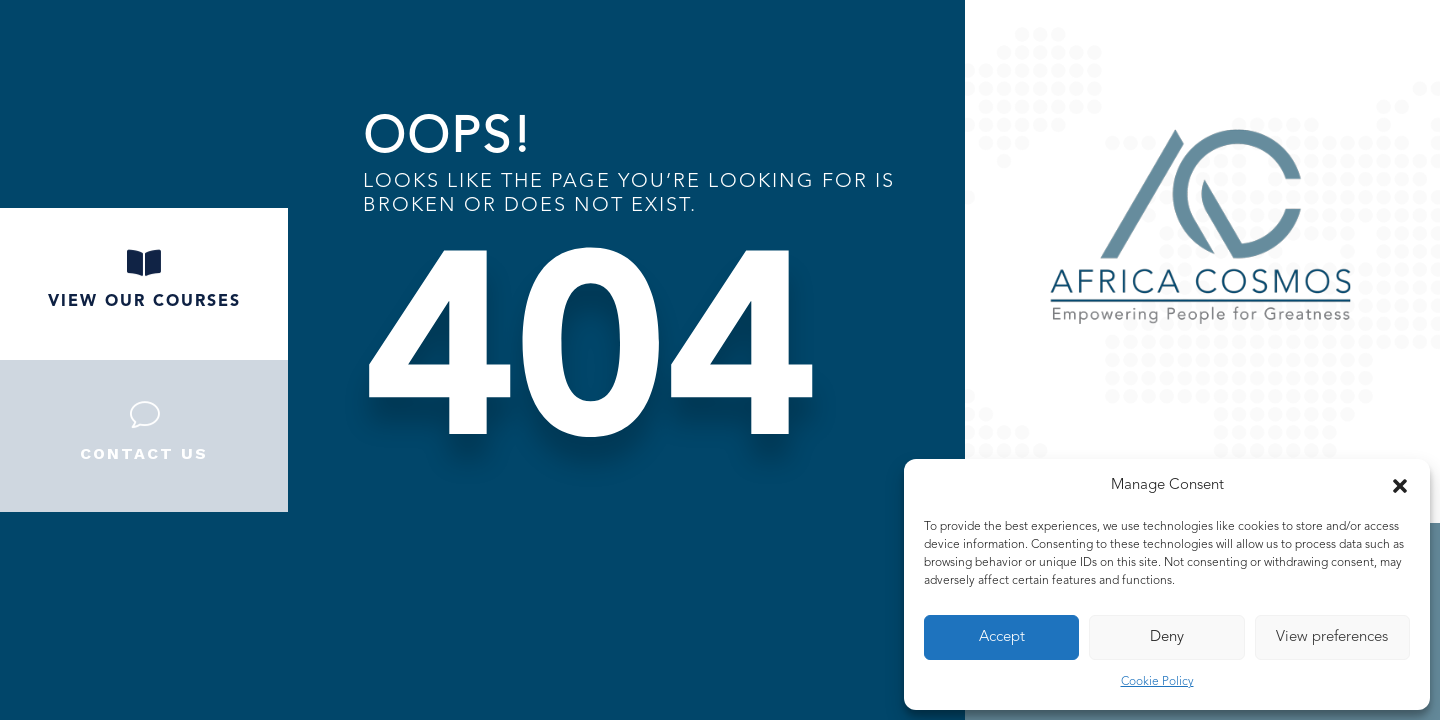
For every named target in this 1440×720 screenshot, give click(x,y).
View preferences (1332, 637)
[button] (1400, 486)
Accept (1002, 637)
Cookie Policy (1157, 682)
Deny (1167, 637)
